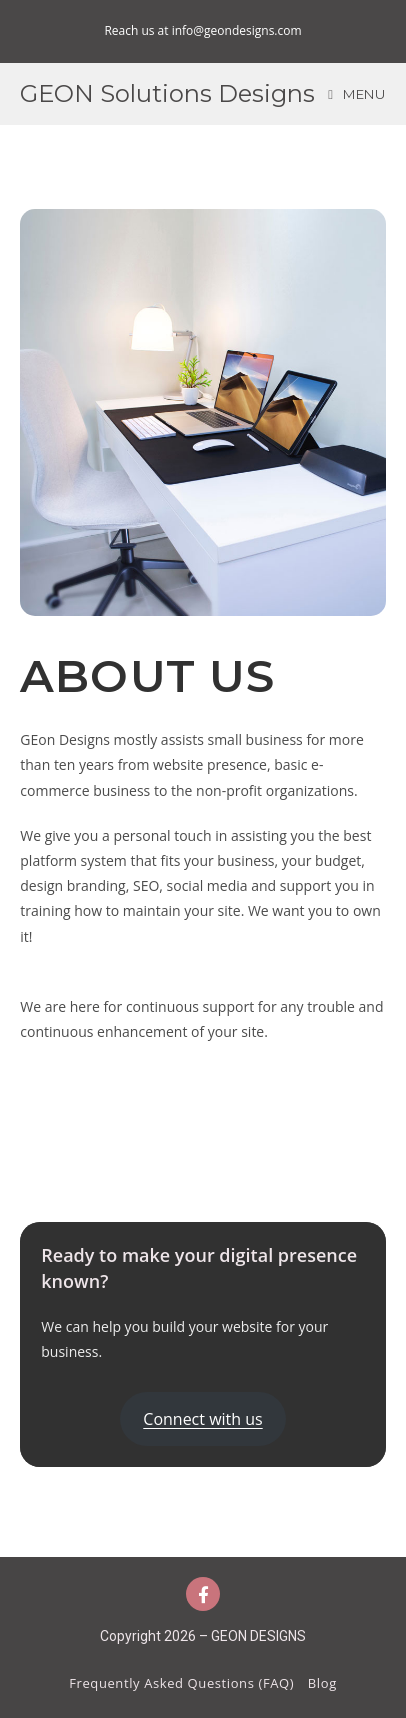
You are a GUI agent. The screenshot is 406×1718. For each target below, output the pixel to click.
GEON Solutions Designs (167, 93)
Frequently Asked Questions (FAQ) (181, 1683)
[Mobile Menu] (356, 94)
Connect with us (202, 1419)
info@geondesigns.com (237, 30)
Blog (322, 1683)
